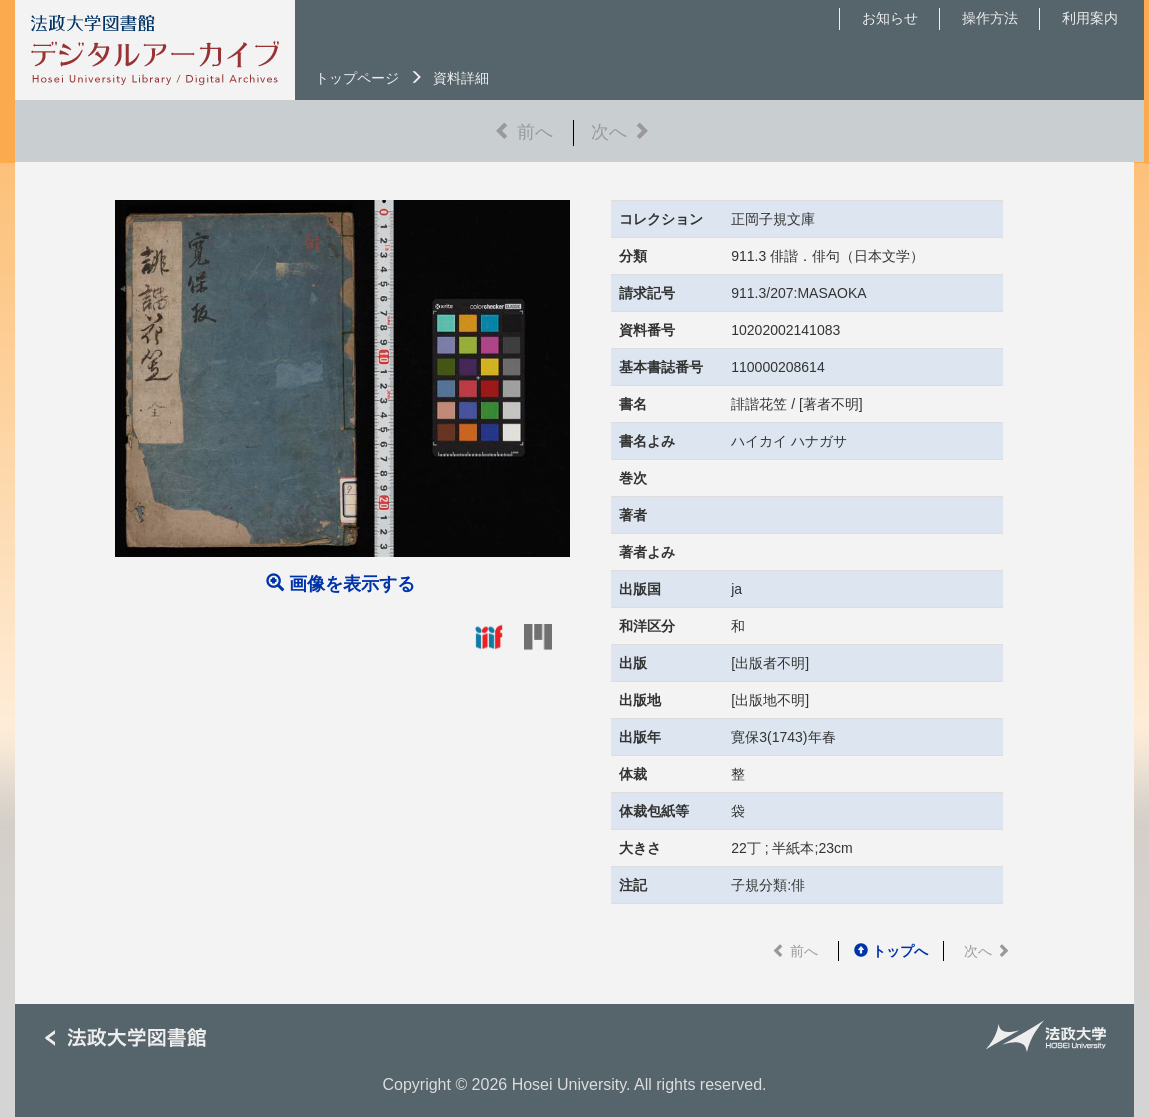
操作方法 (990, 18)
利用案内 (1090, 18)
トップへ (891, 951)
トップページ (357, 78)
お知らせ (890, 18)
